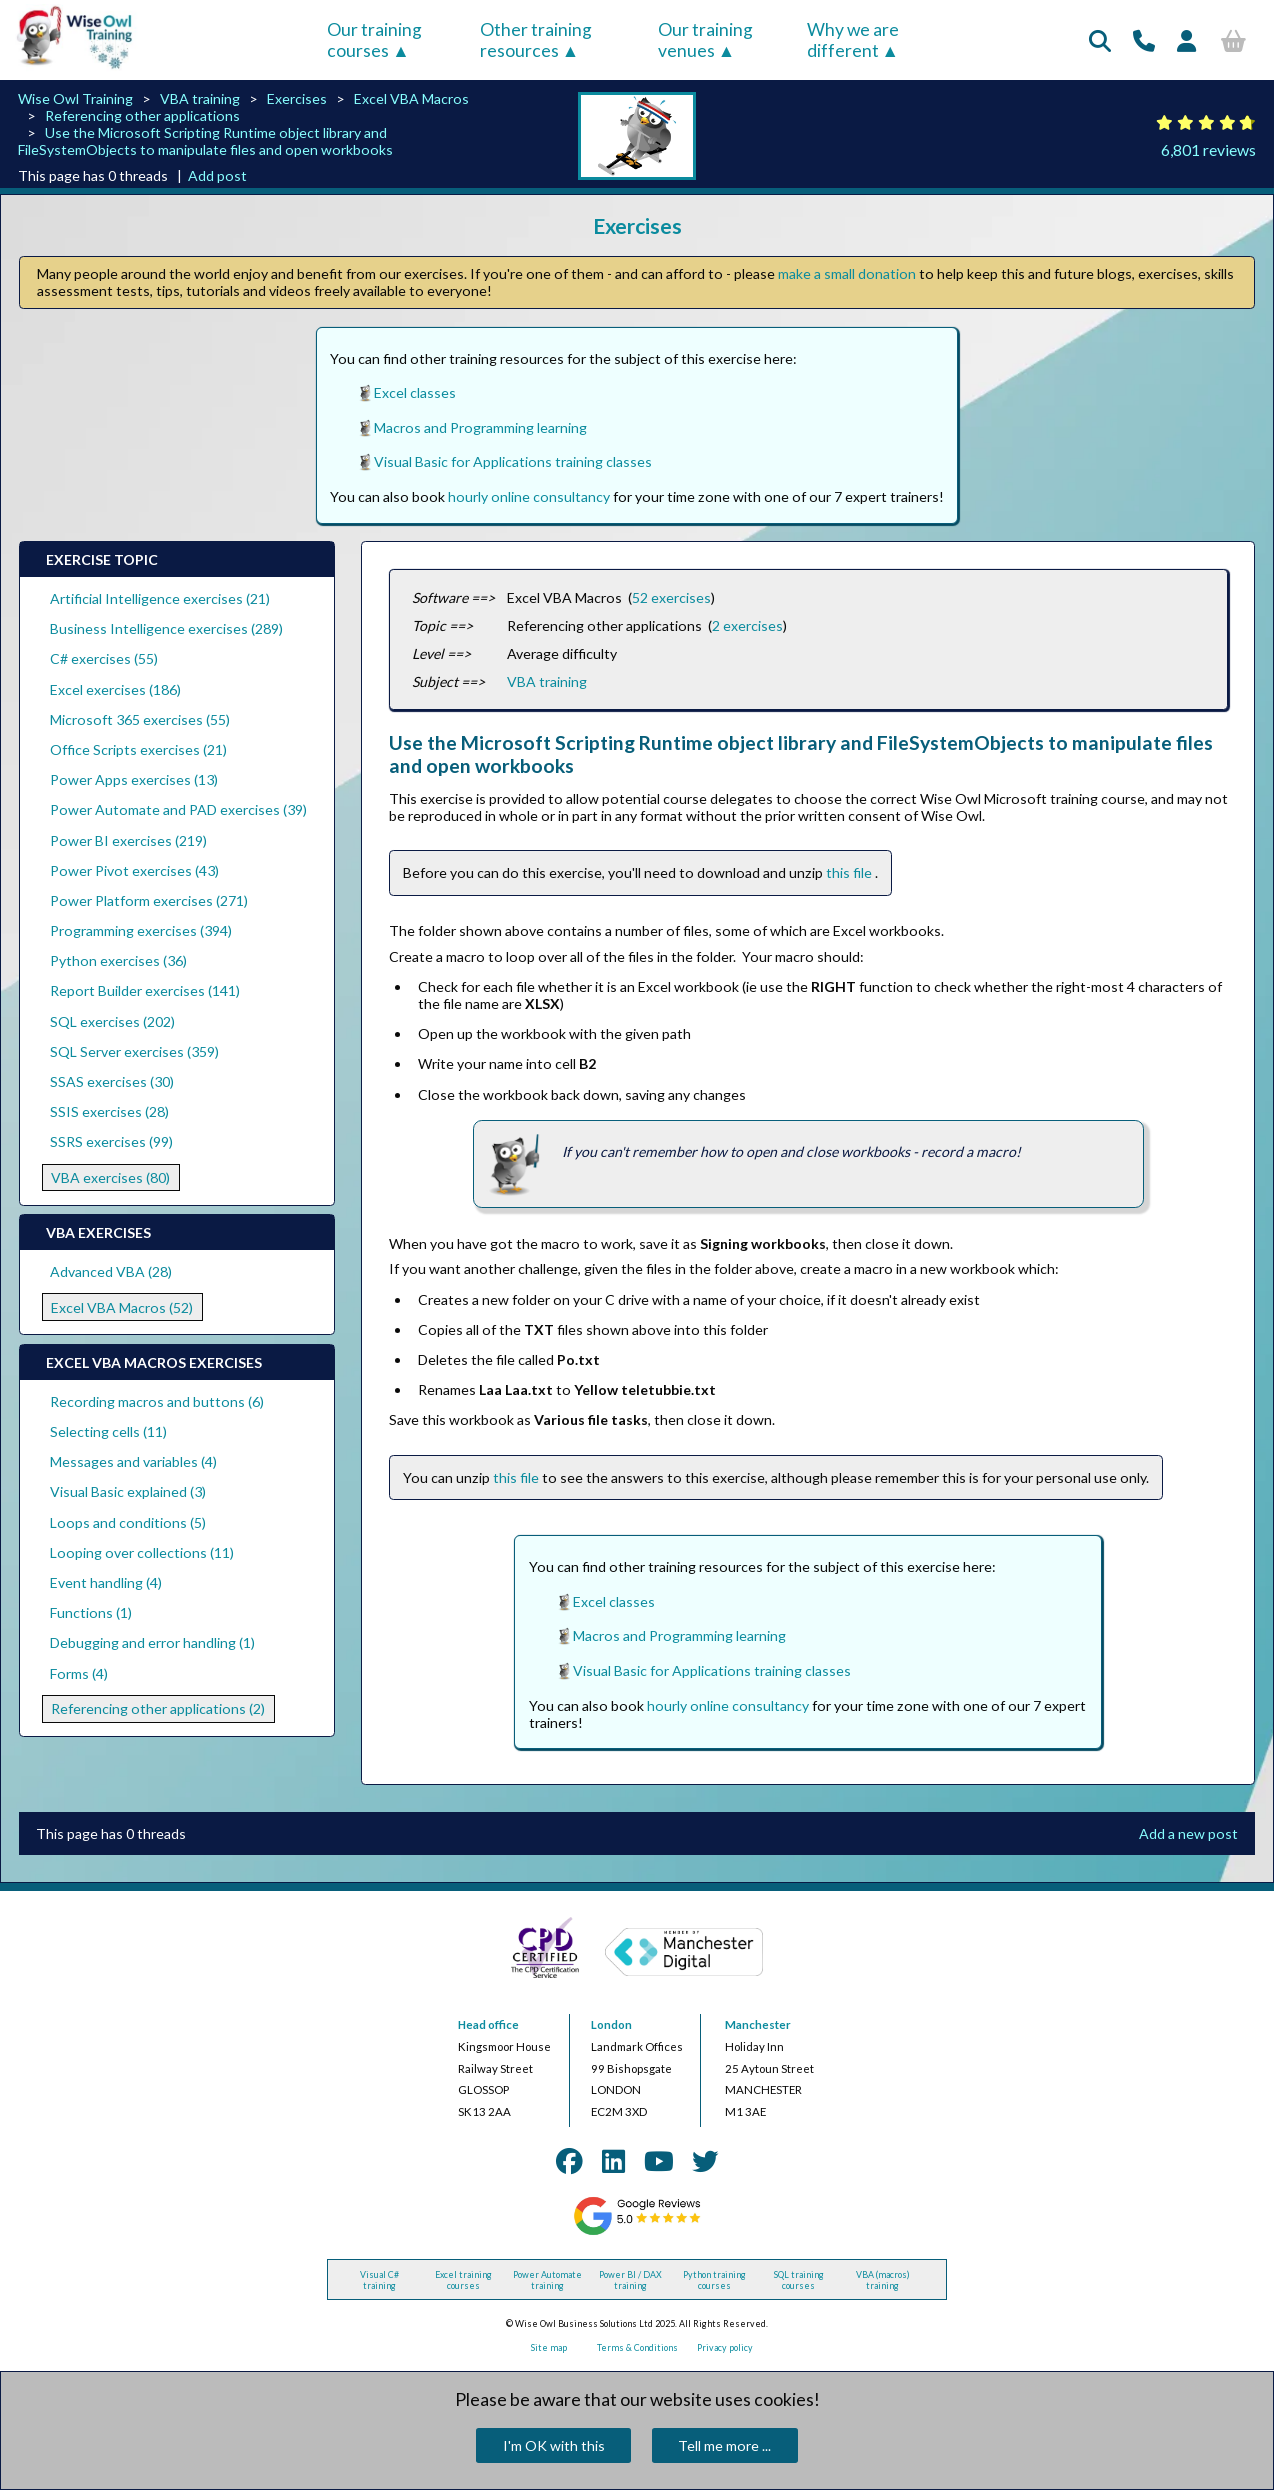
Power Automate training (547, 2280)
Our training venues (705, 40)
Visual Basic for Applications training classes (513, 461)
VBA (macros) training (883, 2280)
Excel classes (415, 392)
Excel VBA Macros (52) (122, 1307)
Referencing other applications (142, 115)
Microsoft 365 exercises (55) (140, 719)
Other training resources (536, 40)
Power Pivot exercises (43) (134, 870)
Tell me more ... (724, 2445)
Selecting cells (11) (108, 1431)
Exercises (297, 98)
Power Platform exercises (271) (149, 900)
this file (850, 872)
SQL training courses (799, 2280)
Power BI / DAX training (630, 2280)
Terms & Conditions (637, 2347)
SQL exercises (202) (112, 1021)
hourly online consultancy (529, 496)
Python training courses (714, 2280)
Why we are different (853, 40)
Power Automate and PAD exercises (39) (178, 809)
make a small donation (847, 273)
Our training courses (374, 40)
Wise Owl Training (75, 98)
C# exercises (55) (104, 658)
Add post (217, 175)
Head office (488, 2024)
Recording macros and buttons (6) (157, 1401)
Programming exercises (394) (141, 930)
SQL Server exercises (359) (134, 1051)
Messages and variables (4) (133, 1461)
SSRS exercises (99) (111, 1141)
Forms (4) (79, 1673)
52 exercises (671, 597)
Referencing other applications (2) (158, 1708)
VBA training (200, 98)
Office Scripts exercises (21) (138, 749)
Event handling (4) (106, 1582)
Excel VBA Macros (411, 98)
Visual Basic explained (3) (128, 1491)
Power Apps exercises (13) (134, 779)
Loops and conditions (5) (128, 1522)
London (611, 2024)
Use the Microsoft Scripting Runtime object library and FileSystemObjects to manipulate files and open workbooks (205, 141)
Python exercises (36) (118, 960)
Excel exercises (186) (115, 689)
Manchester (758, 2024)
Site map (549, 2347)
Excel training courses (463, 2280)
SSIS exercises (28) (109, 1111)
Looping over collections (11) (142, 1552)
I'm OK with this (554, 2445)
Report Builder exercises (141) (145, 990)
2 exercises (747, 625)
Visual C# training (379, 2280)
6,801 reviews (1208, 149)
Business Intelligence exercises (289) (166, 628)
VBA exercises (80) (110, 1177)
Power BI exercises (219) (128, 840)
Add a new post (1188, 1833)
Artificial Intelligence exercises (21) (160, 598)
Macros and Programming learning (480, 427)
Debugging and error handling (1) (152, 1642)
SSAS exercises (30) (112, 1081)
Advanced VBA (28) (111, 1271)
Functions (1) (91, 1612)
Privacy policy (725, 2347)
